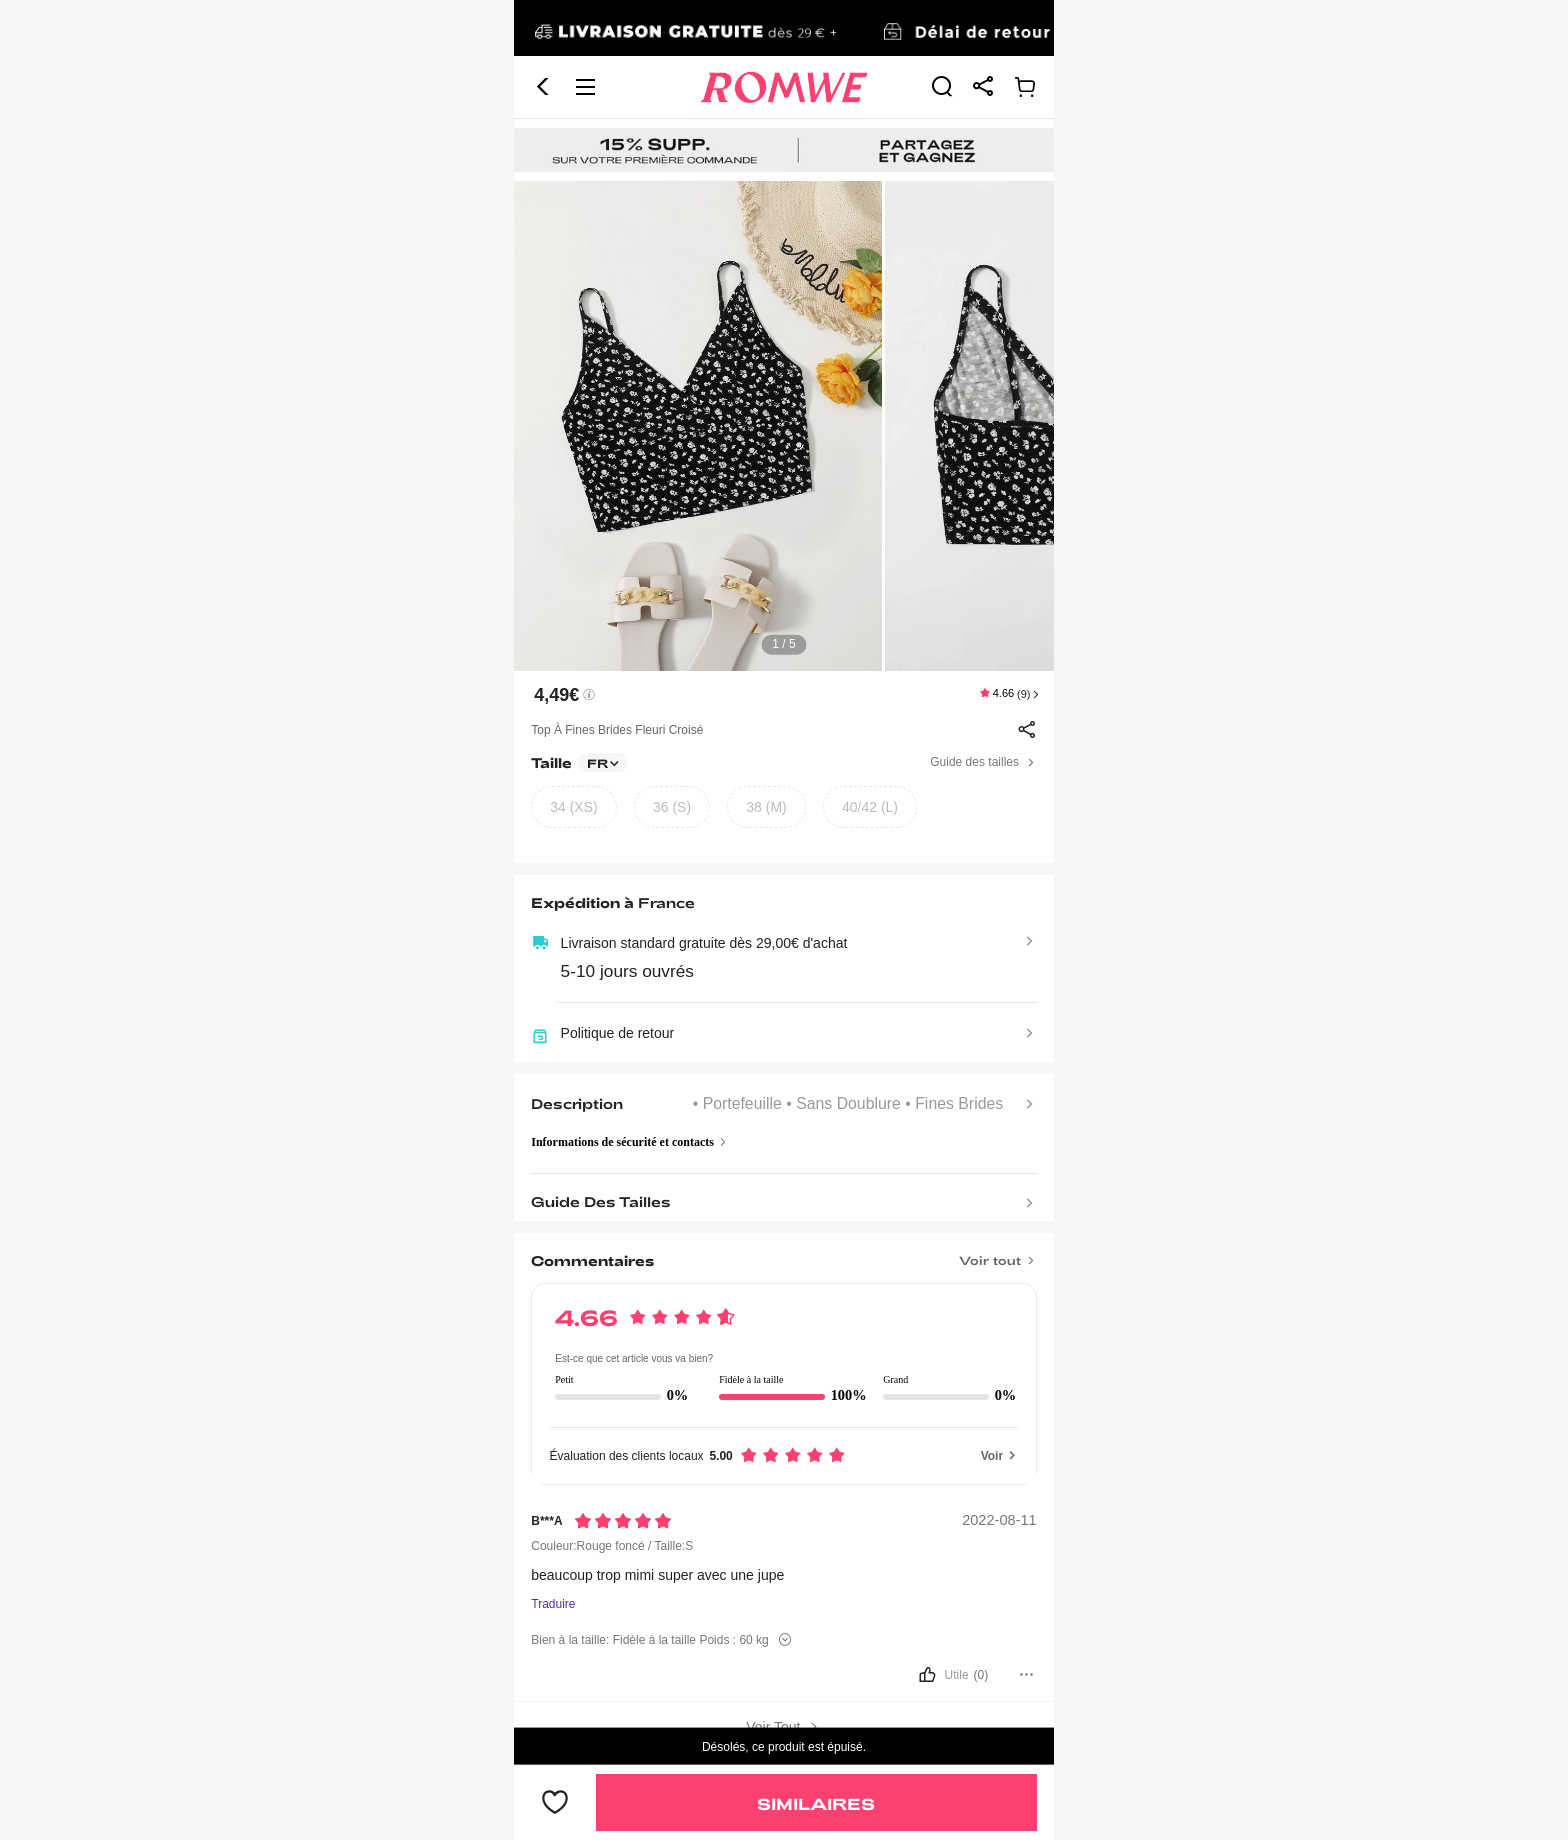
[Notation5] (623, 1521)
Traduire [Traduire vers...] (553, 1604)
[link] (784, 29)
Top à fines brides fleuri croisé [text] (617, 730)
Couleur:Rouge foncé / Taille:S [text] (612, 1546)
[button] (543, 87)
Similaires (816, 1803)
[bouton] (783, 1675)
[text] (784, 426)
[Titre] (783, 1254)
